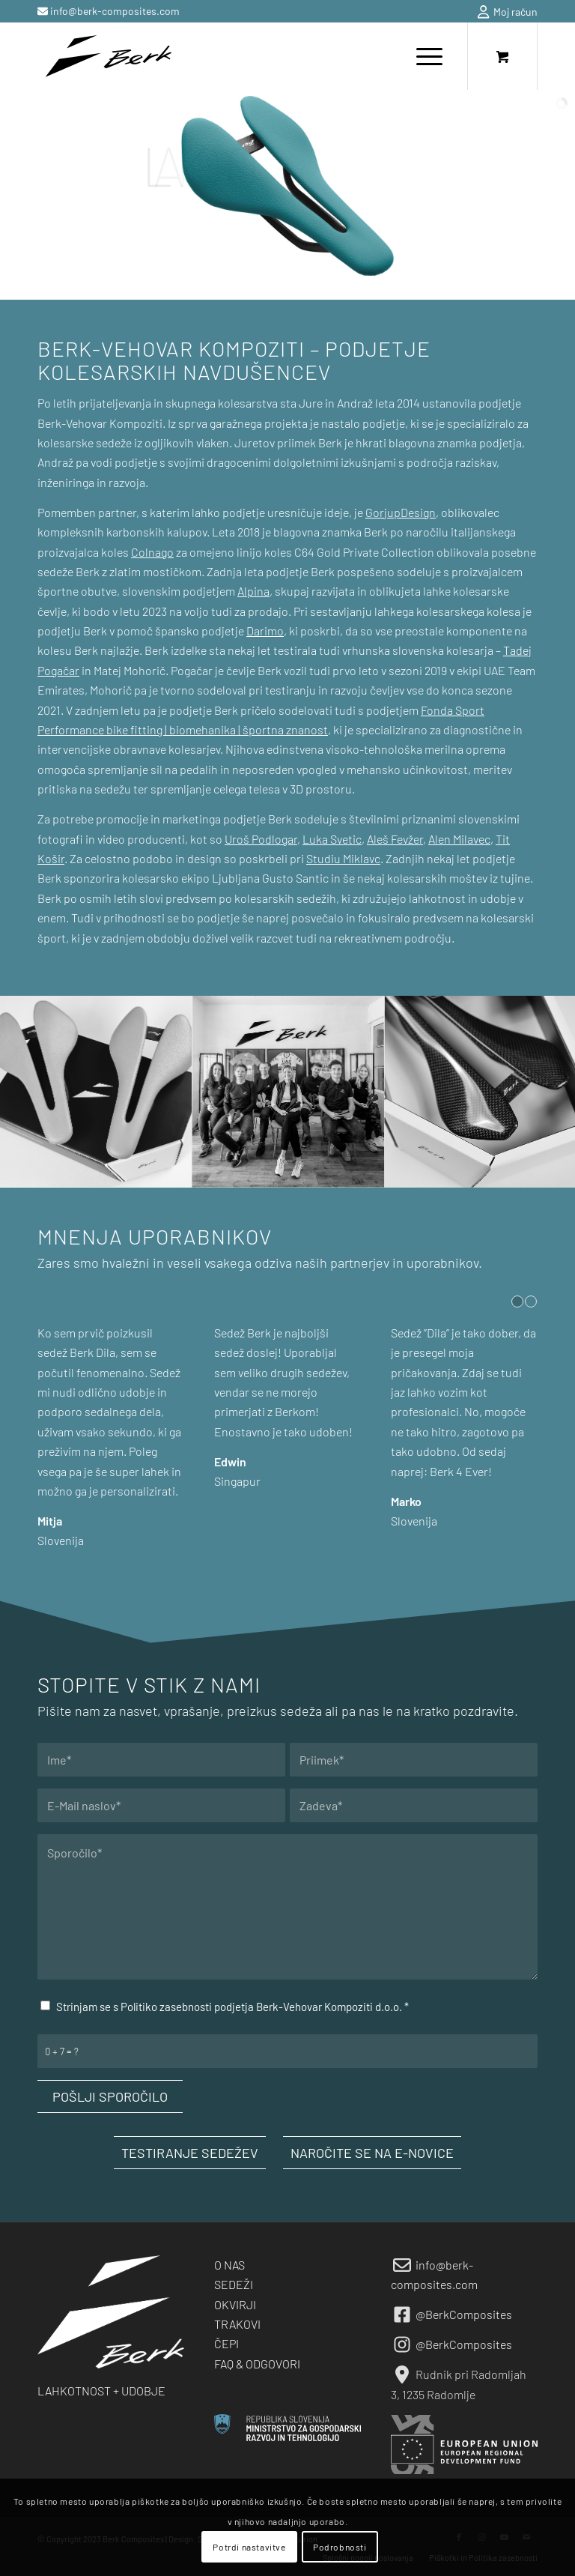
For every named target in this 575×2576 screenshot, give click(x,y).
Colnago (152, 552)
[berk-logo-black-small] (108, 56)
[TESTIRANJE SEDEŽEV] (190, 2153)
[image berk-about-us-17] (288, 1092)
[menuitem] (504, 12)
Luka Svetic (332, 839)
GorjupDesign (400, 512)
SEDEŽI (233, 2284)
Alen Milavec (459, 839)
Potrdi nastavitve (249, 2547)
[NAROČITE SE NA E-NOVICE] (372, 2153)
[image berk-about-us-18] (96, 1092)
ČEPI (226, 2343)
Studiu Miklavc (343, 858)
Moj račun (508, 12)
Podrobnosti (340, 2547)
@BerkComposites (464, 2314)
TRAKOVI (237, 2324)
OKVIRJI (235, 2304)
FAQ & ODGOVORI (257, 2363)
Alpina (253, 591)
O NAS (229, 2265)
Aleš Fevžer (395, 839)
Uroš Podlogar (261, 839)
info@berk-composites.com (114, 10)
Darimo (265, 630)
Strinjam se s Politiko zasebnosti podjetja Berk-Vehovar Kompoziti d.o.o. (232, 2006)
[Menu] (421, 56)
